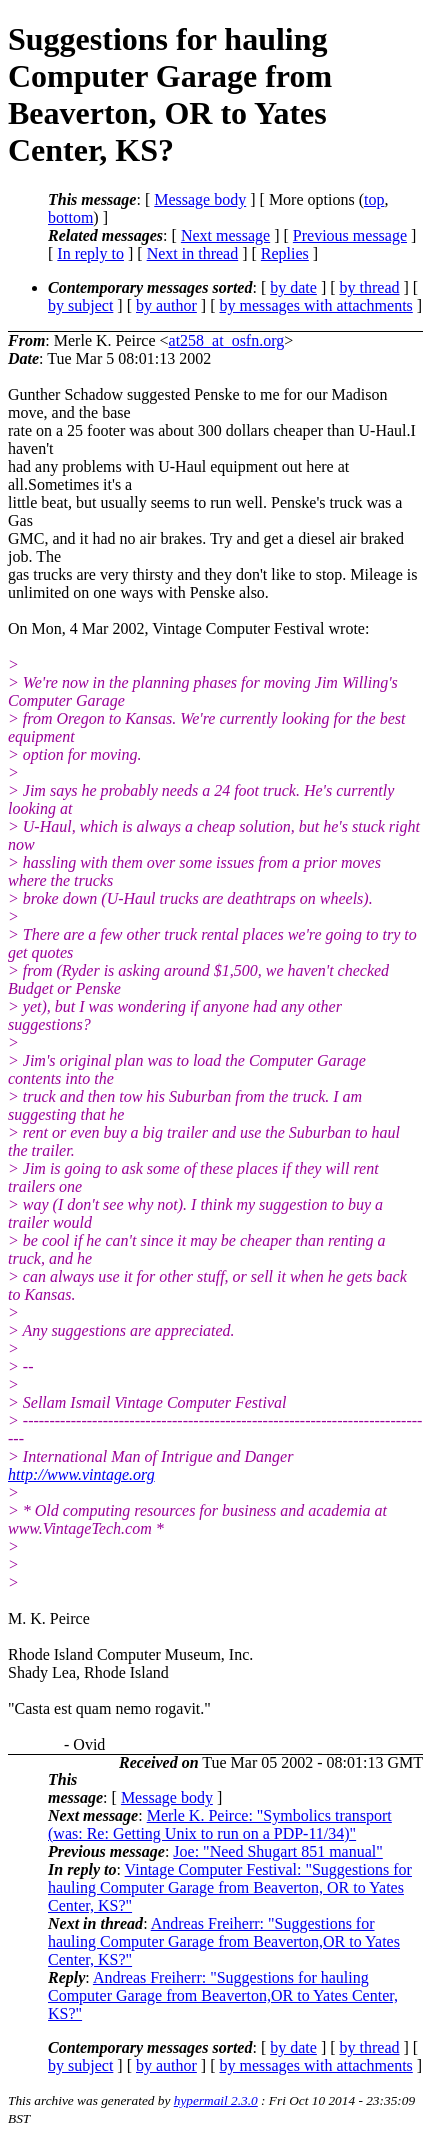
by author (166, 305)
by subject (80, 305)
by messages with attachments (316, 305)
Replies (285, 253)
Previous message (350, 235)
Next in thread (193, 253)
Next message (225, 235)
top (374, 199)
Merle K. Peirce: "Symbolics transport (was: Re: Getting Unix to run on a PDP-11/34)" (220, 1824)
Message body (200, 199)
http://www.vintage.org (81, 1474)
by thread (370, 287)
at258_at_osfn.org (227, 340)
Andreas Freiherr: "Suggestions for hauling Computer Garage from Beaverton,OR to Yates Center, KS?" (224, 1941)
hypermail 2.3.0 (216, 2100)
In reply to (90, 253)
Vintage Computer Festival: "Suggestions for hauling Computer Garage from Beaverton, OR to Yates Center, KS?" (230, 1887)
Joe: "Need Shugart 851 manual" (277, 1851)
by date (293, 287)
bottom (70, 217)
